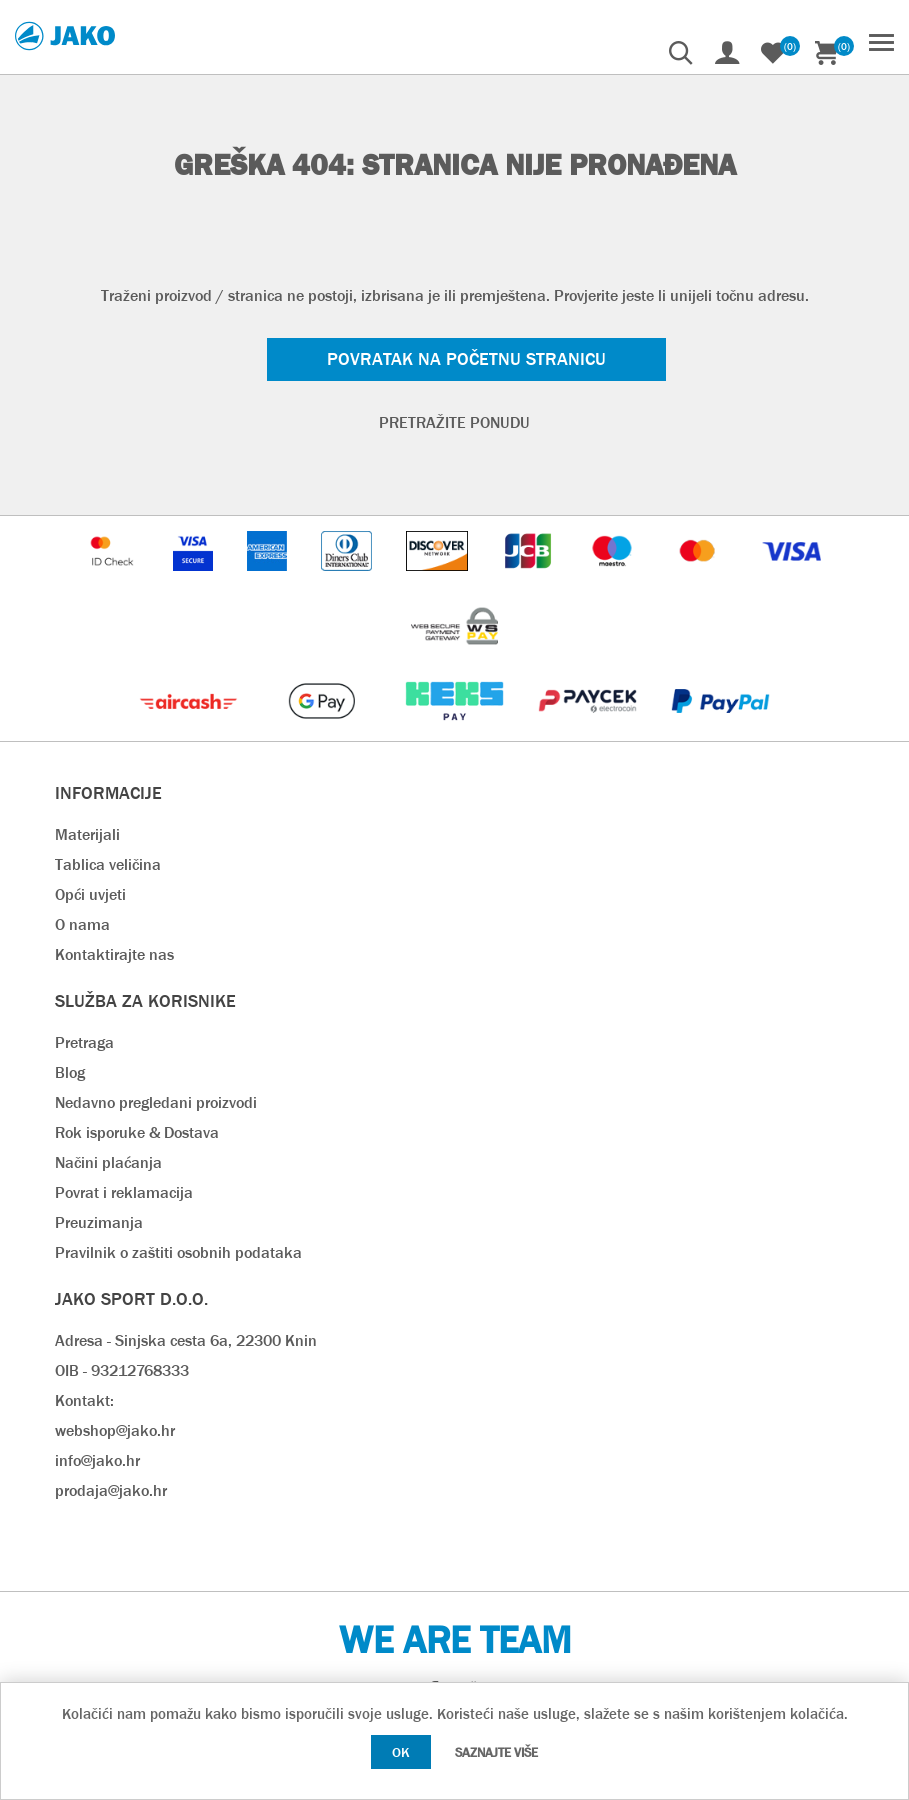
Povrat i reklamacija (124, 1192)
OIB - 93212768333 (122, 1370)
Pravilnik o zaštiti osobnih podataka (178, 1252)
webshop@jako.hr (115, 1430)
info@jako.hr (97, 1460)
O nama (82, 924)
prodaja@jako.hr (111, 1490)
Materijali (87, 834)
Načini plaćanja (108, 1162)
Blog (70, 1072)
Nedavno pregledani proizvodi (156, 1102)
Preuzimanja (99, 1222)
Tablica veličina (108, 864)
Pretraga (84, 1042)
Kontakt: (84, 1400)
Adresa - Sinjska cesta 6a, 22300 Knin (186, 1340)
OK (401, 1752)
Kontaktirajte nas (114, 954)
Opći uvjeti (90, 894)
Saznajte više (496, 1752)
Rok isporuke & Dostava (137, 1132)
